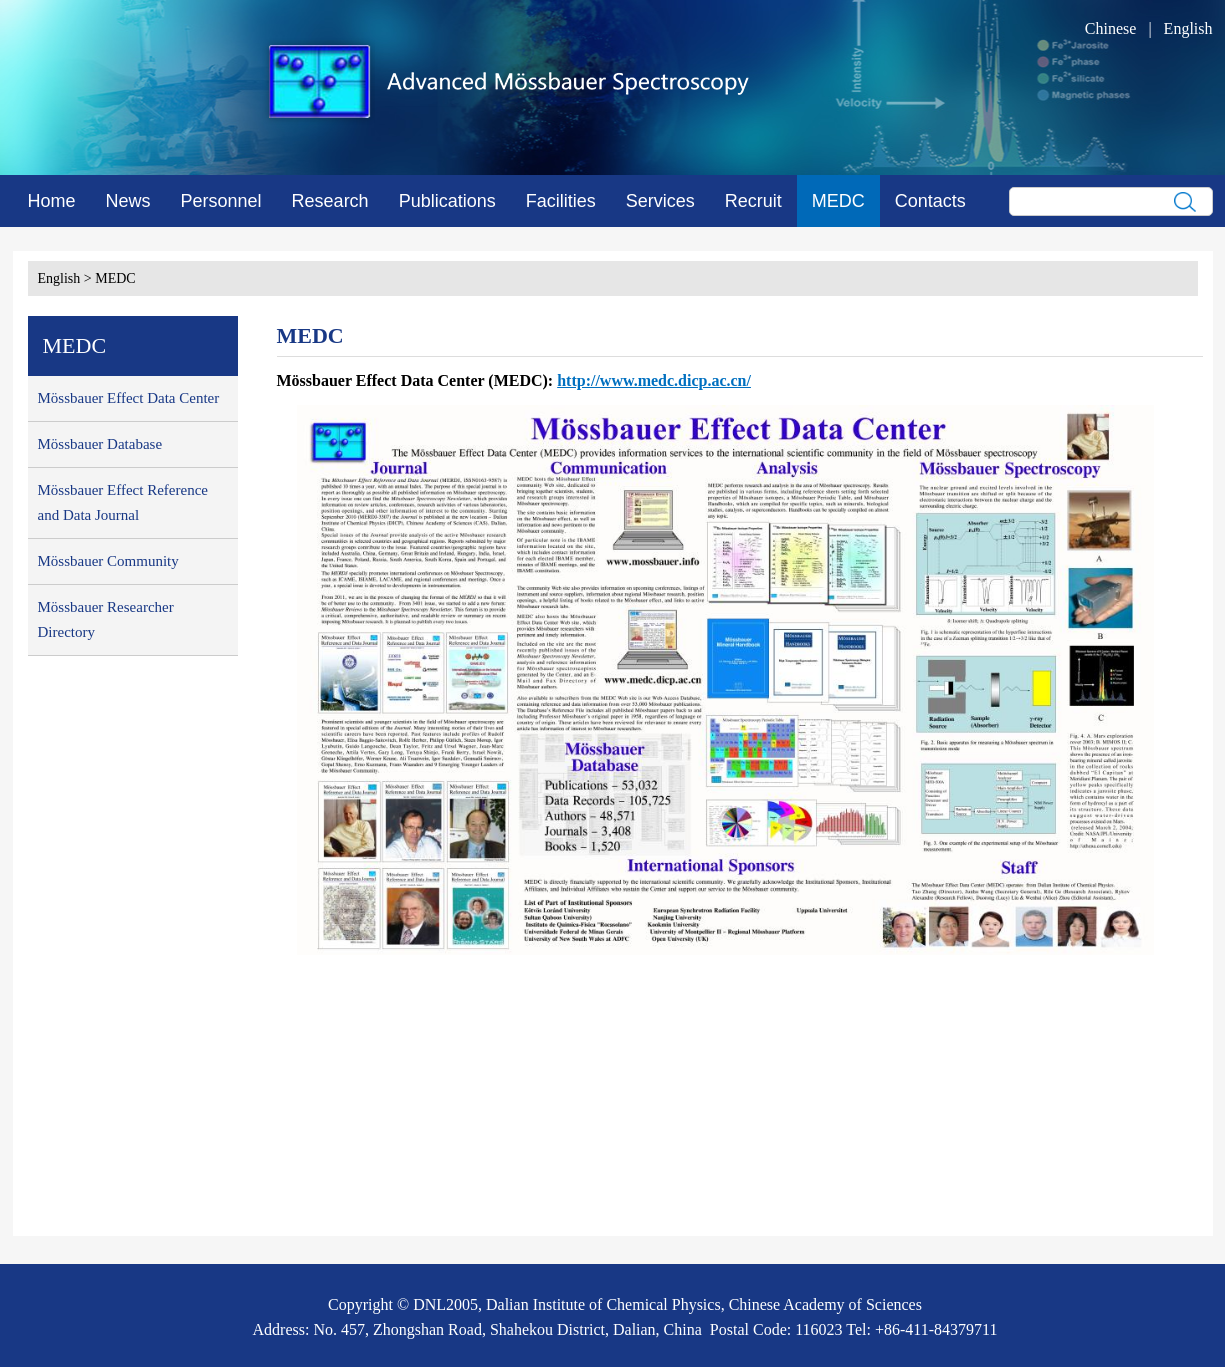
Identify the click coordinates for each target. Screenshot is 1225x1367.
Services (660, 201)
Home (52, 201)
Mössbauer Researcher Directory (106, 619)
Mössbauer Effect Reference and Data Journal (123, 502)
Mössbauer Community (108, 561)
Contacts (930, 201)
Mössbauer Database (100, 444)
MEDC (838, 201)
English (1188, 28)
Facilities (561, 201)
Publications (447, 201)
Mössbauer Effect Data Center (129, 398)
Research (330, 201)
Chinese (1111, 28)
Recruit (753, 201)
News (128, 201)
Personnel (221, 201)
